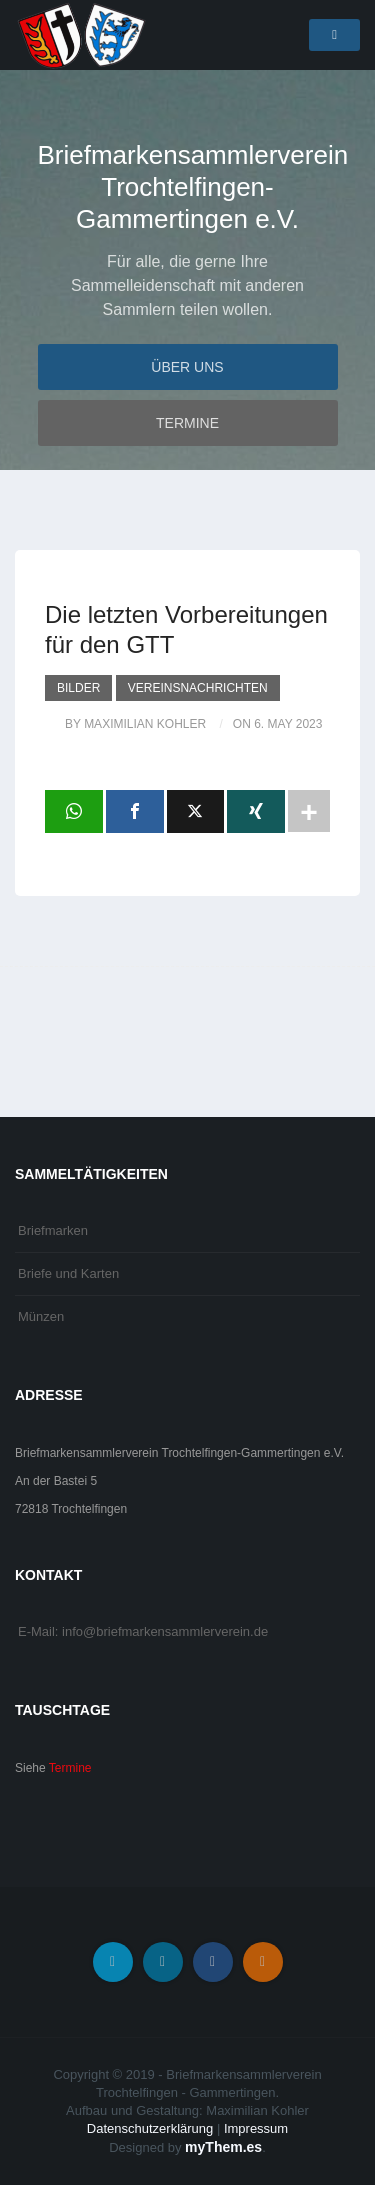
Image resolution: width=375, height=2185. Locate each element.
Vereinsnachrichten (198, 688)
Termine (187, 423)
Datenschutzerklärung (150, 2128)
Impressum (256, 2128)
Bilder (78, 688)
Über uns (187, 367)
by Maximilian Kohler (135, 724)
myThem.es (223, 2147)
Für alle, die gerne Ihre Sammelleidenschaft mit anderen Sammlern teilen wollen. (187, 285)
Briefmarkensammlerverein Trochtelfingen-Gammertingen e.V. (188, 187)
